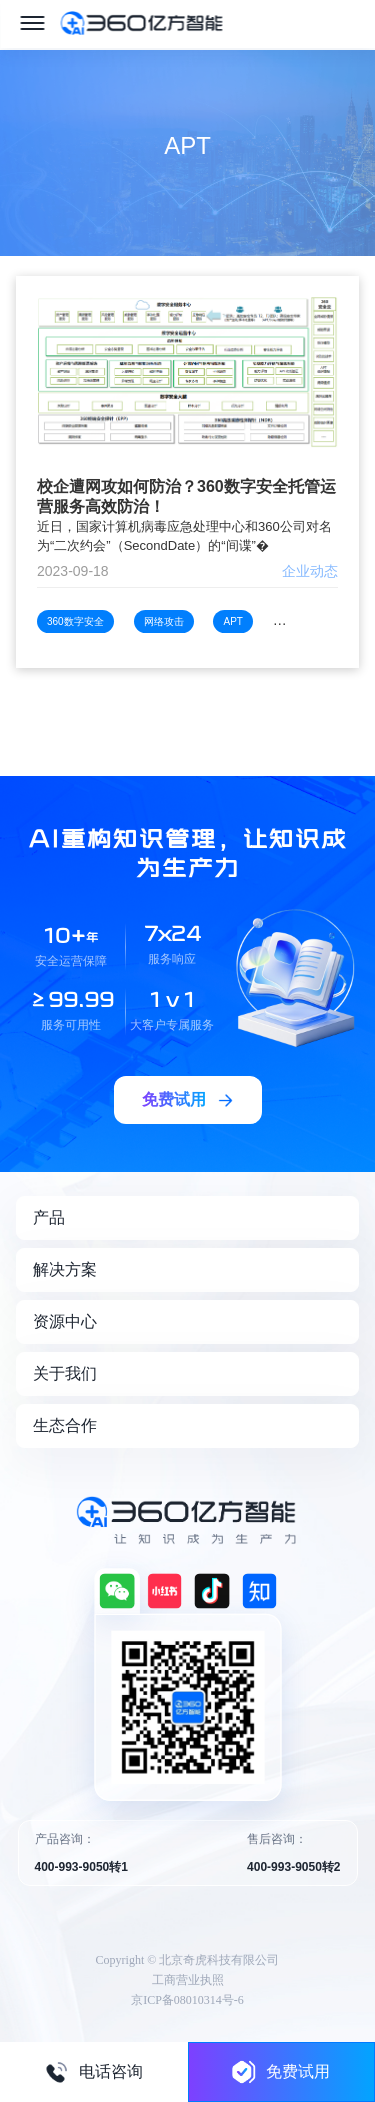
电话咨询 (94, 2072)
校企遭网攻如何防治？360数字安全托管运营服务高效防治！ (186, 496)
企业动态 (310, 571)
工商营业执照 (188, 1980)
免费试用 (281, 2071)
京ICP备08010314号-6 (187, 2000)
